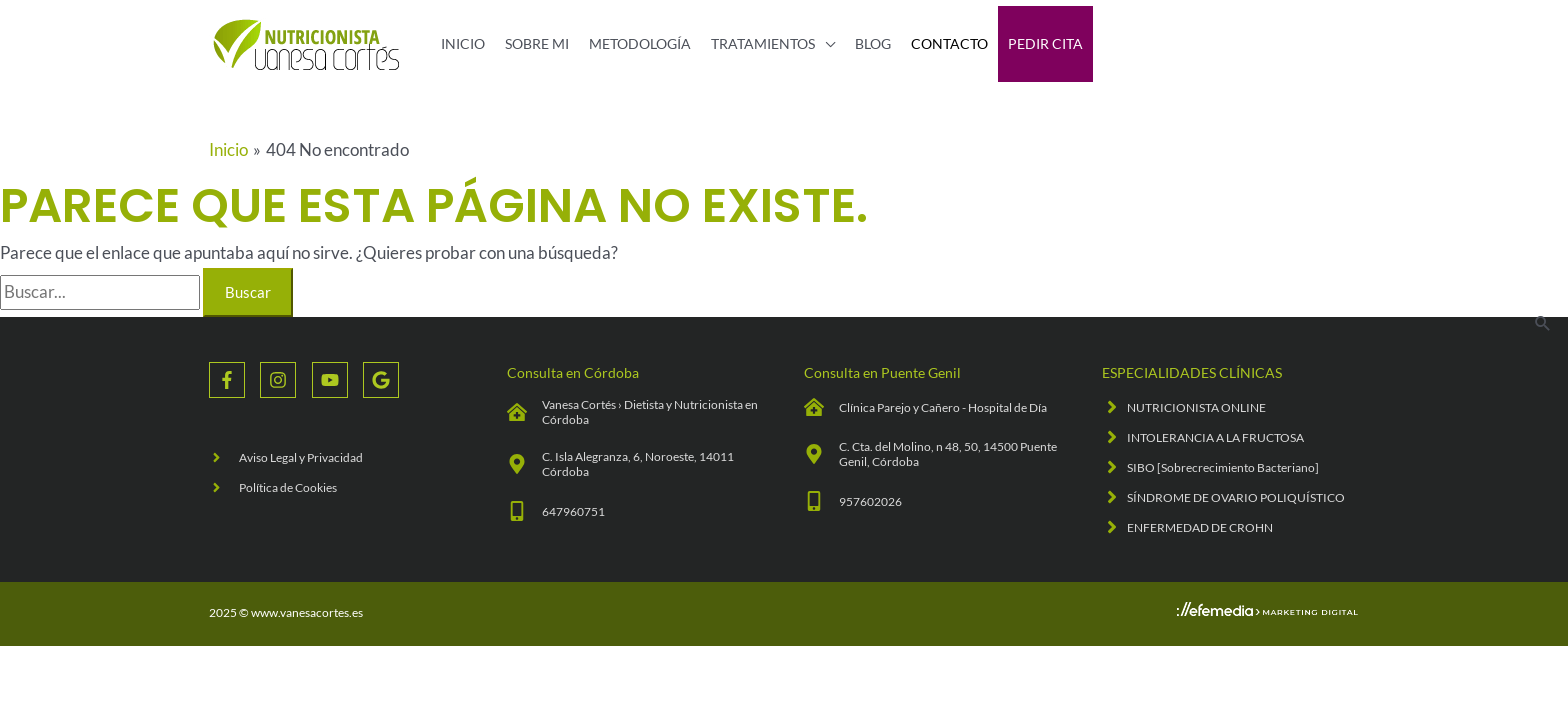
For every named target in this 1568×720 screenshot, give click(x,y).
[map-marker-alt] (636, 464)
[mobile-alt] (556, 511)
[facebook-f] (234, 380)
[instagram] (285, 380)
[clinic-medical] (636, 412)
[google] (383, 380)
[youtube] (337, 380)
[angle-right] (286, 457)
